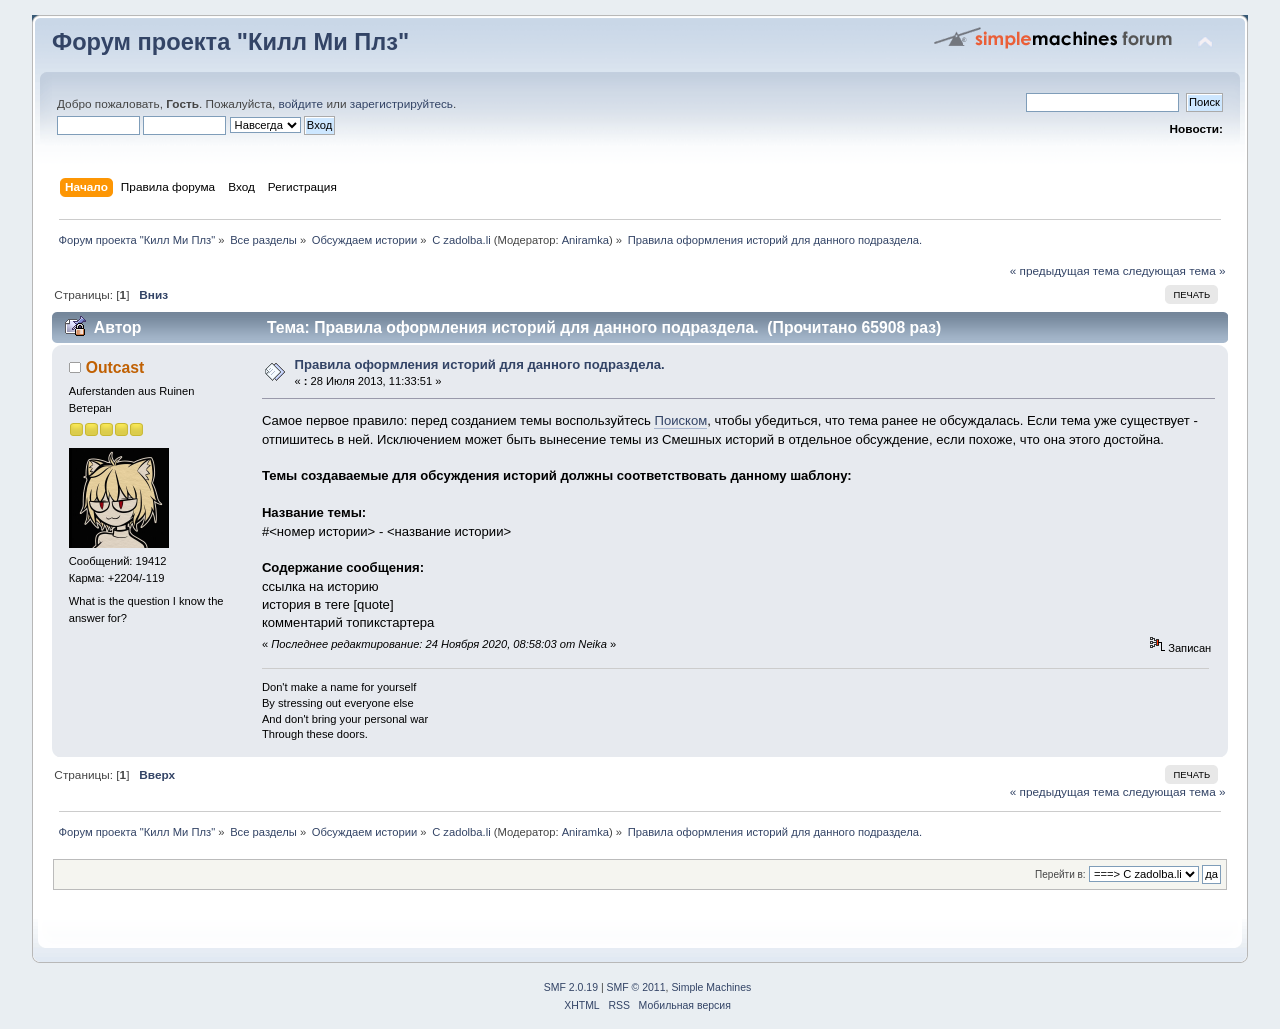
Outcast (115, 367)
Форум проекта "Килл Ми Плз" (230, 42)
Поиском (680, 420)
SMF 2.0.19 (571, 987)
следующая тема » (1174, 271)
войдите (301, 104)
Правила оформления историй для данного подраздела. (479, 364)
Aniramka (585, 240)
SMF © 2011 (636, 987)
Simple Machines (711, 987)
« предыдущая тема (1065, 271)
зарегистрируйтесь (401, 104)
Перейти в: (1060, 874)
